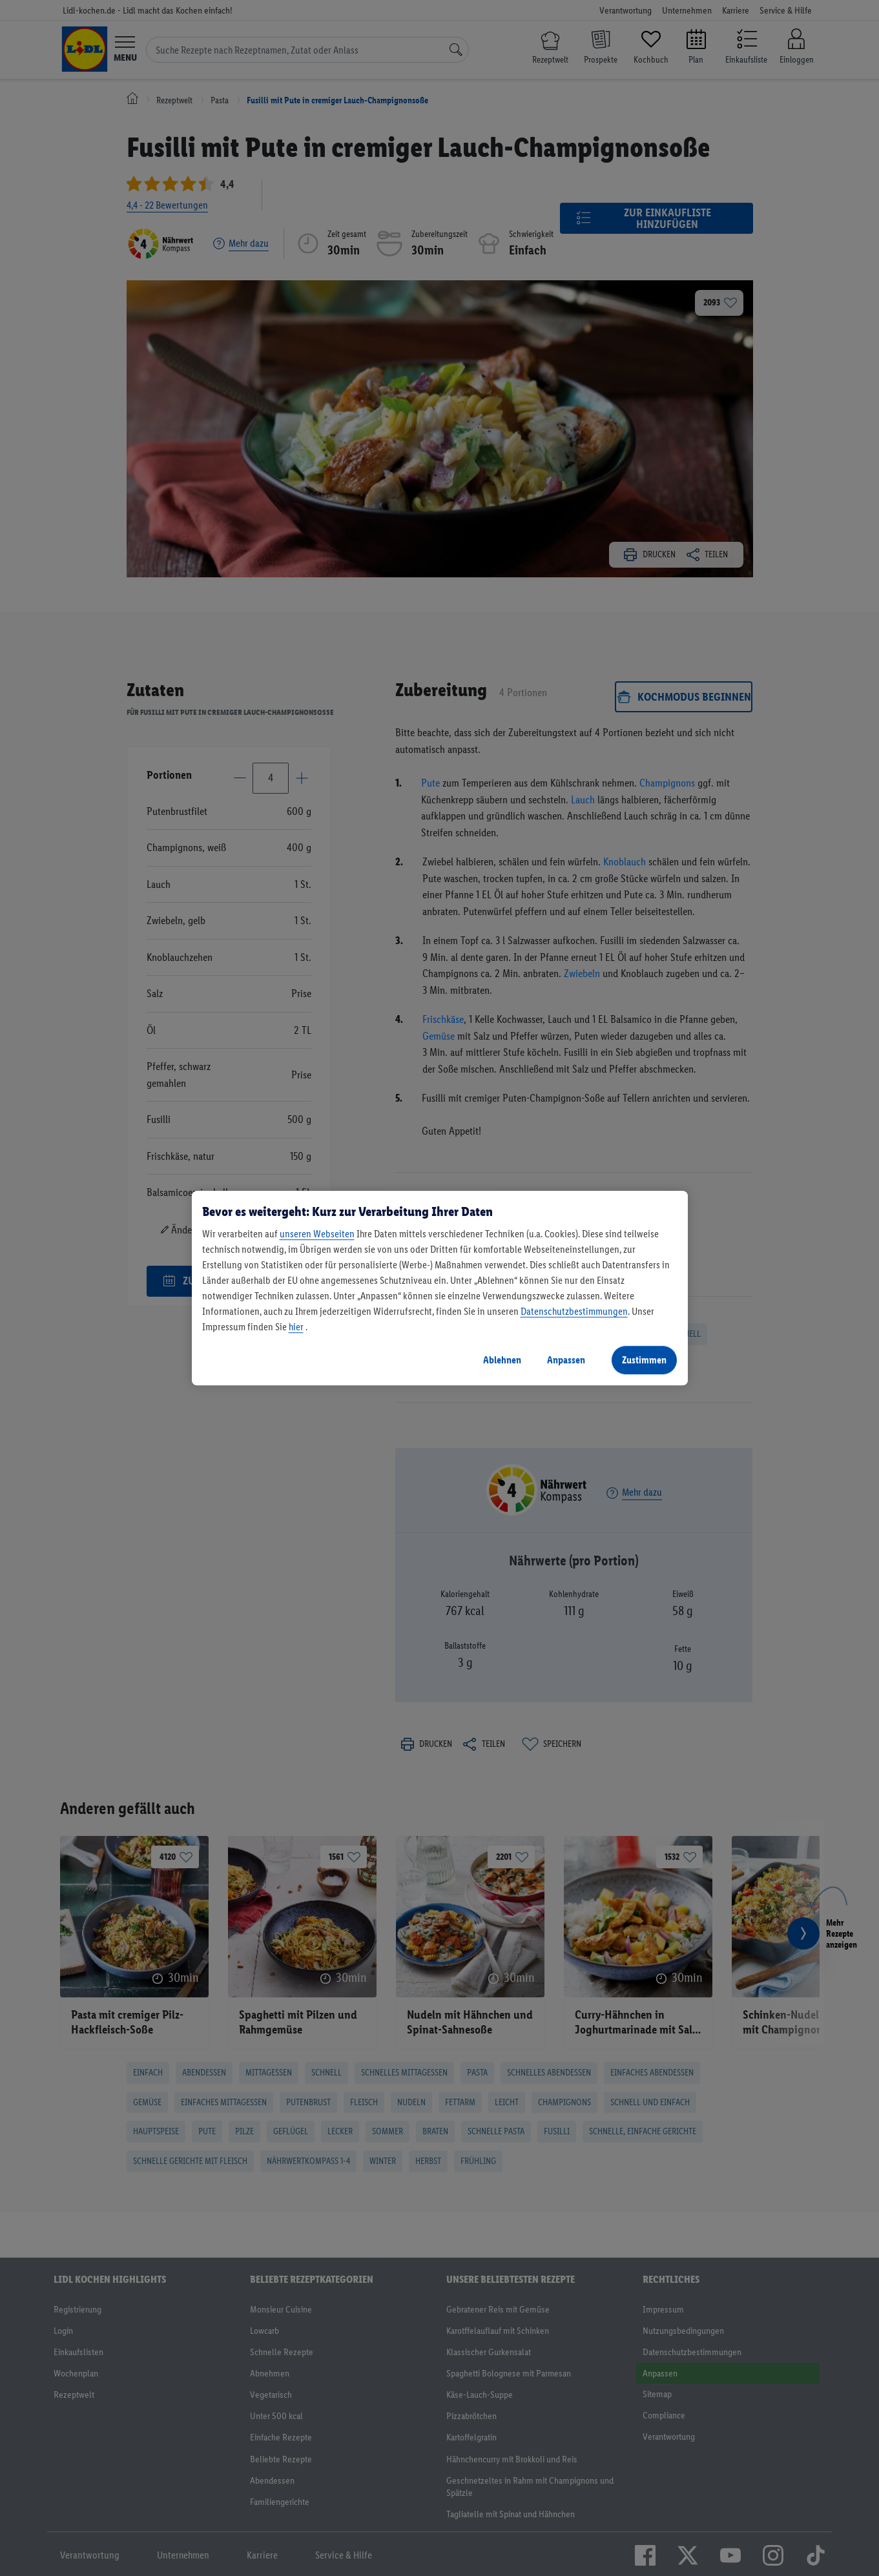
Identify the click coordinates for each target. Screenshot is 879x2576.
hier (296, 1327)
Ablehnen (502, 1360)
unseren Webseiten (317, 1234)
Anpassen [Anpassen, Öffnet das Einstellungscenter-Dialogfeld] (566, 1360)
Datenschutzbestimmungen (574, 1311)
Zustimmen (644, 1360)
